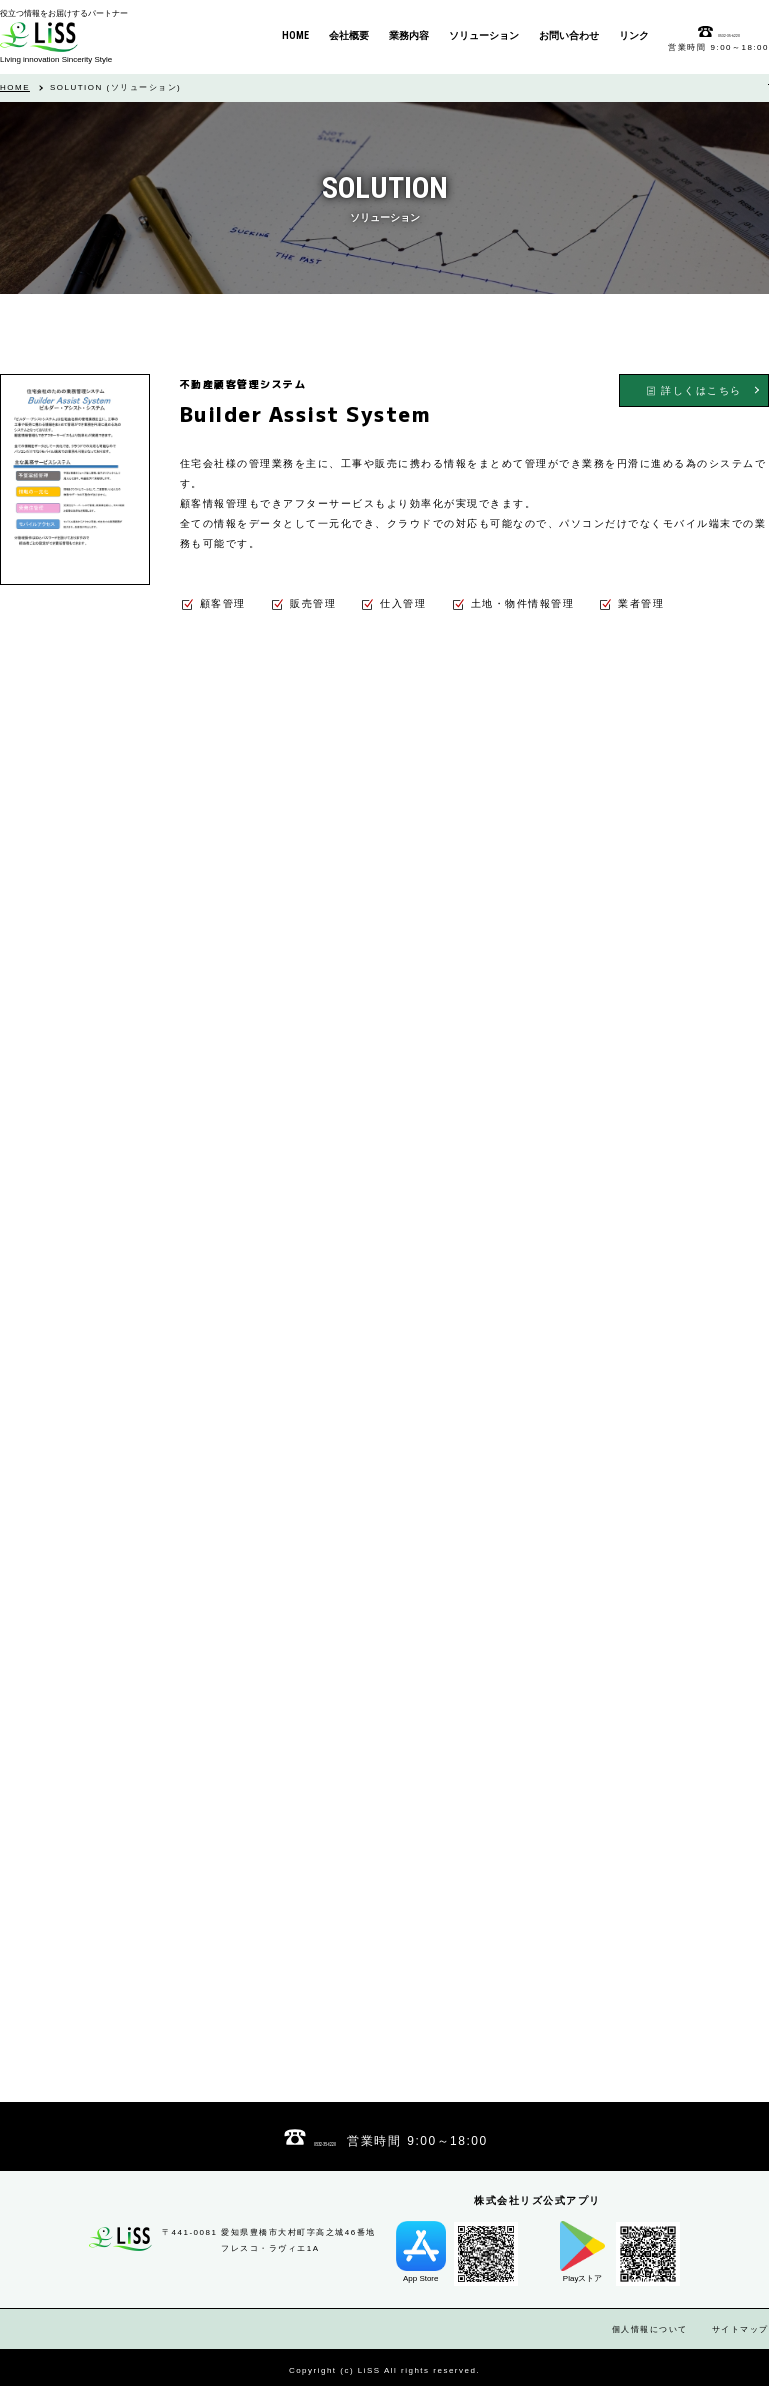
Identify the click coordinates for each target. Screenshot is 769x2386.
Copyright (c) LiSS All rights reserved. (384, 2370)
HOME (15, 88)
